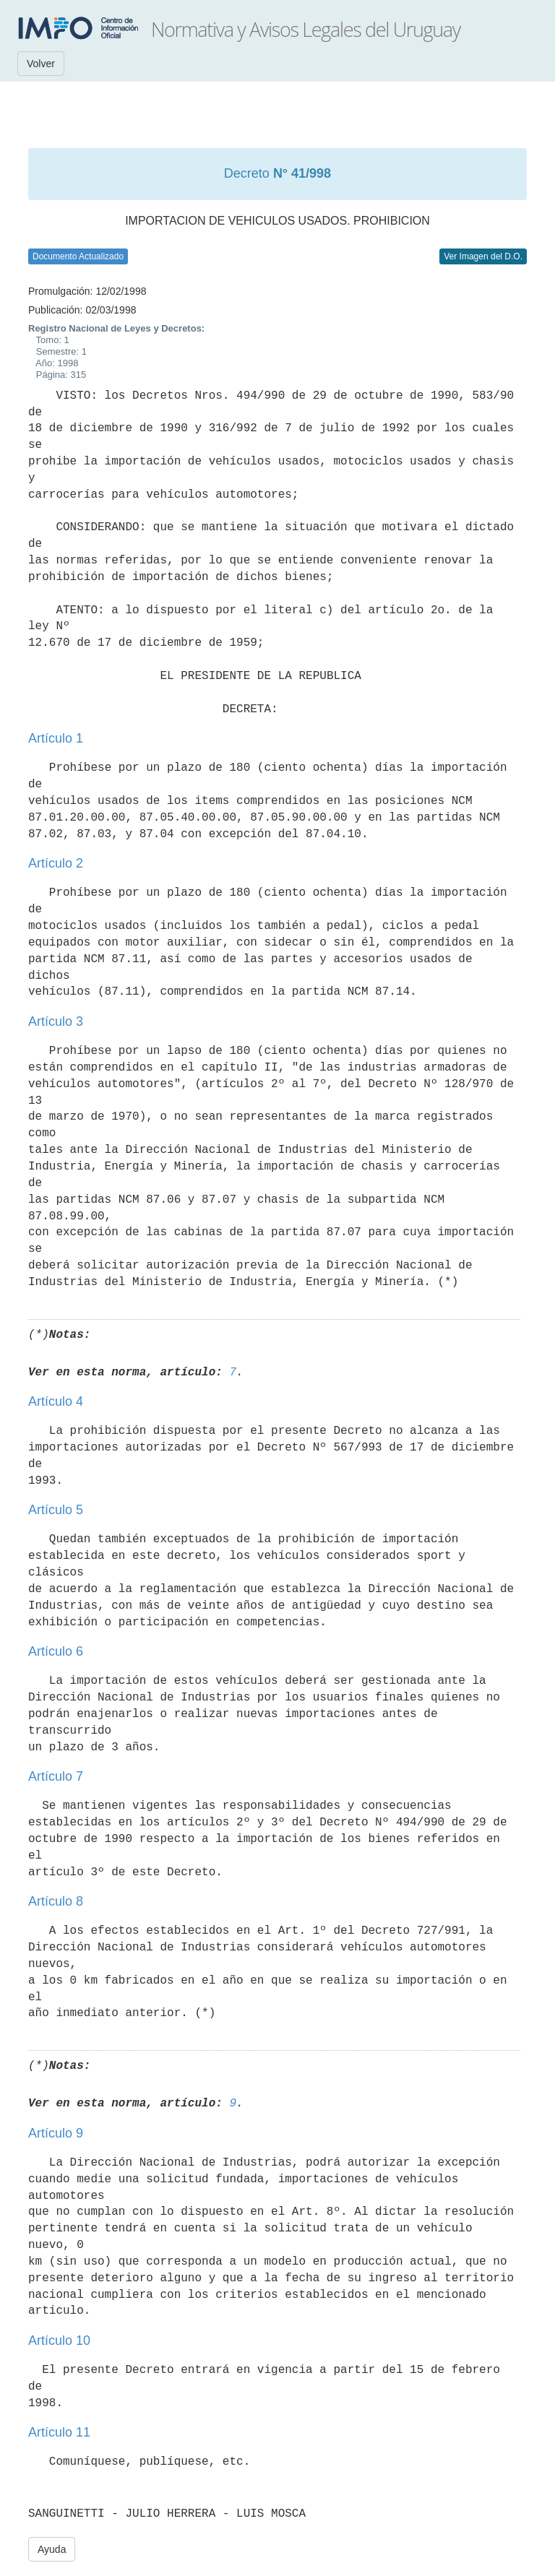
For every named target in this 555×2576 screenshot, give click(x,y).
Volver (41, 63)
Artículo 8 (55, 1901)
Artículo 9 (55, 2133)
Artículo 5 (55, 1510)
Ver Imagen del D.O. (483, 256)
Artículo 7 (55, 1776)
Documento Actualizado (78, 256)
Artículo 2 (55, 863)
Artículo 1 (55, 738)
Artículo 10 (59, 2340)
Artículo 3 (55, 1021)
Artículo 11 (59, 2432)
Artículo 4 (55, 1401)
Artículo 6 (55, 1651)
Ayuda (52, 2549)
